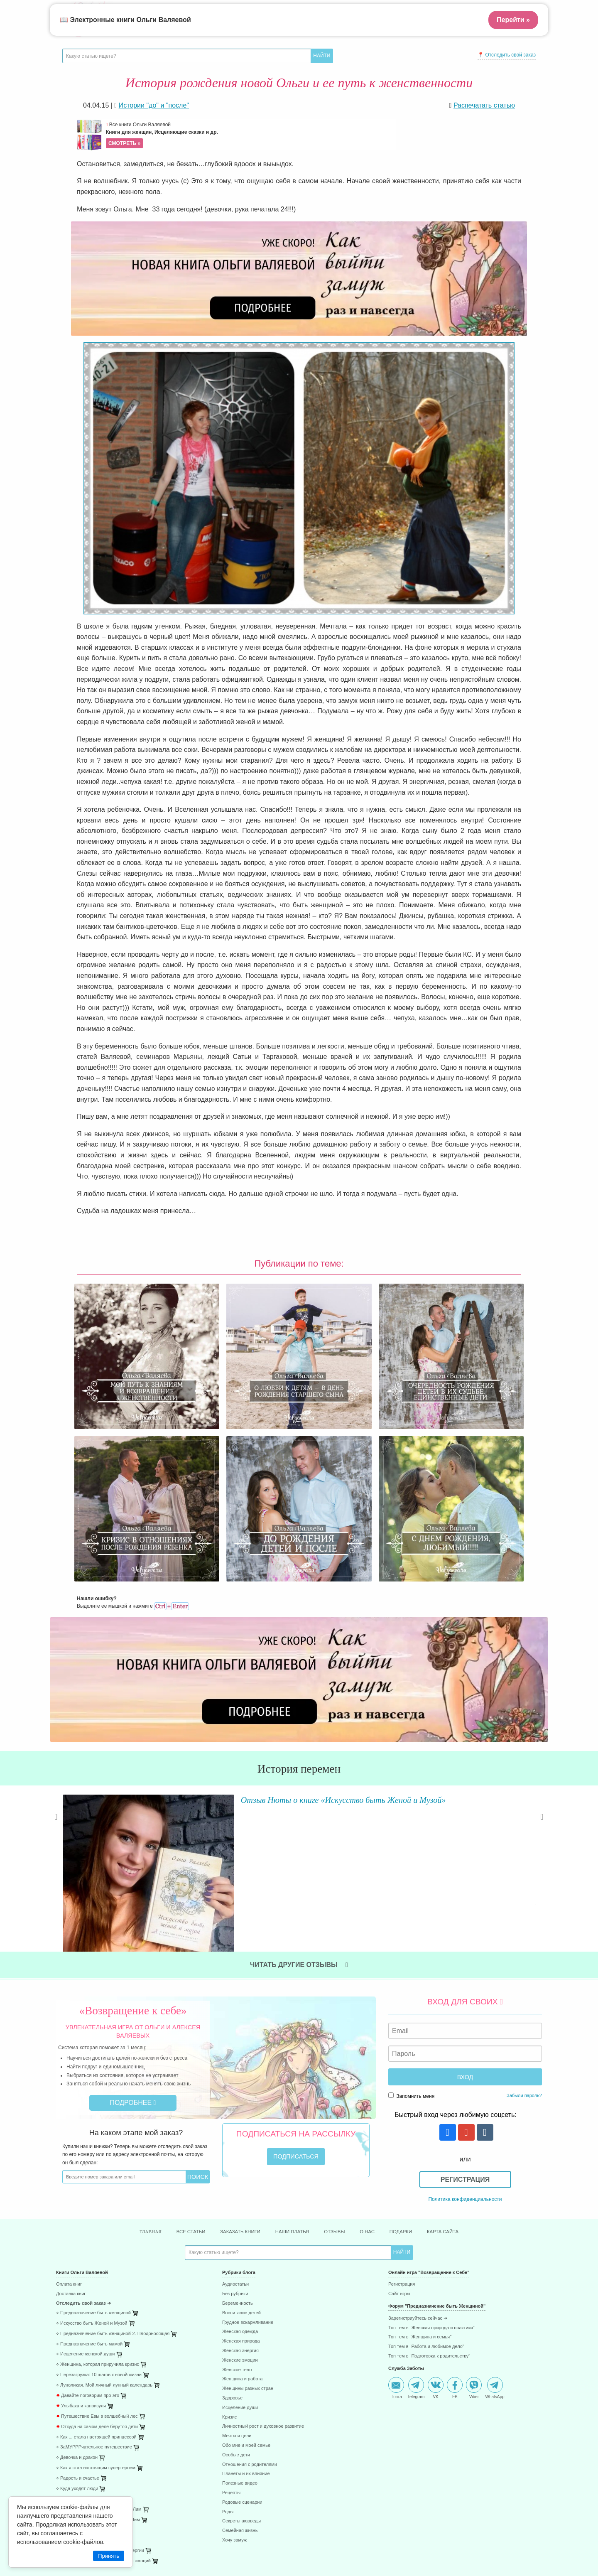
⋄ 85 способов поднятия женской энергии (100, 2392)
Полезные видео (239, 2325)
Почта (396, 2230)
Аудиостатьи (235, 2126)
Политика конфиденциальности (465, 2039)
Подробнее (133, 1943)
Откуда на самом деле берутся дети (97, 2268)
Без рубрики (235, 2135)
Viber (474, 2230)
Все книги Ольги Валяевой (250, 135)
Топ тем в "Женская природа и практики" (431, 2169)
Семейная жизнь (239, 2372)
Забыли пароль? (524, 1935)
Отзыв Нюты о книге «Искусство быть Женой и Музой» (295, 1696)
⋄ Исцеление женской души (85, 2196)
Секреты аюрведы (241, 2363)
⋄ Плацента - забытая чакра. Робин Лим (99, 2351)
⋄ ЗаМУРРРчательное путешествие (94, 2289)
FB (455, 2230)
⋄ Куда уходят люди (77, 2330)
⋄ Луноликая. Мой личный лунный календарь (104, 2227)
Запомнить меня (411, 1936)
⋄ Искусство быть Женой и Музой (91, 2165)
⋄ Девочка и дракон (77, 2299)
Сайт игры (399, 2135)
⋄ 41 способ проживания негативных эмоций (103, 2402)
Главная (128, 2073)
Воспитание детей (241, 2154)
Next (542, 1728)
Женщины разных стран (247, 2230)
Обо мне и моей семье (246, 2287)
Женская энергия (240, 2192)
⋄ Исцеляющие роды (78, 2372)
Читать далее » (180, 1778)
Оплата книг (69, 2126)
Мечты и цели (236, 2277)
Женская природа (241, 2183)
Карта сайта (464, 2073)
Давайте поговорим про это (87, 2237)
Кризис (229, 2259)
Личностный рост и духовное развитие (263, 2268)
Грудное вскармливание (247, 2164)
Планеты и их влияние (246, 2315)
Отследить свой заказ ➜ (83, 2145)
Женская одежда (240, 2173)
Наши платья (293, 2073)
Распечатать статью (484, 105)
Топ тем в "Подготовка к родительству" (429, 2197)
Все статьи (174, 2073)
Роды (227, 2353)
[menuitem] (133, 2127)
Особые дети (236, 2296)
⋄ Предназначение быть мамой (89, 2185)
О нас (378, 2073)
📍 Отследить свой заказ (507, 55)
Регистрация (465, 2019)
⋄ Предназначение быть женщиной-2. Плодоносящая (112, 2175)
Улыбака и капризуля (81, 2247)
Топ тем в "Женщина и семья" (419, 2179)
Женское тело (237, 2211)
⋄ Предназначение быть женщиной (93, 2154)
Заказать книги (231, 2073)
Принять (108, 2556)
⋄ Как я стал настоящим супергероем (95, 2309)
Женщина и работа (242, 2221)
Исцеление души (240, 2249)
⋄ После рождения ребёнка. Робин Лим (98, 2361)
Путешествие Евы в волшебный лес (97, 2258)
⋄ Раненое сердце (75, 2340)
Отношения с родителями (249, 2306)
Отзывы (341, 2073)
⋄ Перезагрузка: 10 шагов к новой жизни (99, 2216)
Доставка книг (71, 2135)
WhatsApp (494, 2230)
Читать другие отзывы (299, 1805)
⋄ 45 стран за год (74, 2382)
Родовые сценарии (242, 2344)
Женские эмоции (240, 2202)
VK (436, 2230)
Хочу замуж (234, 2382)
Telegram (415, 2230)
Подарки (416, 2073)
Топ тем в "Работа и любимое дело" (426, 2188)
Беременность (237, 2145)
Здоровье (232, 2239)
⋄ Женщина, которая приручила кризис (97, 2206)
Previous (56, 1728)
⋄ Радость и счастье (77, 2320)
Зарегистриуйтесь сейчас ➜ (417, 2160)
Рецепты (231, 2334)
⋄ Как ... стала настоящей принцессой (96, 2278)
